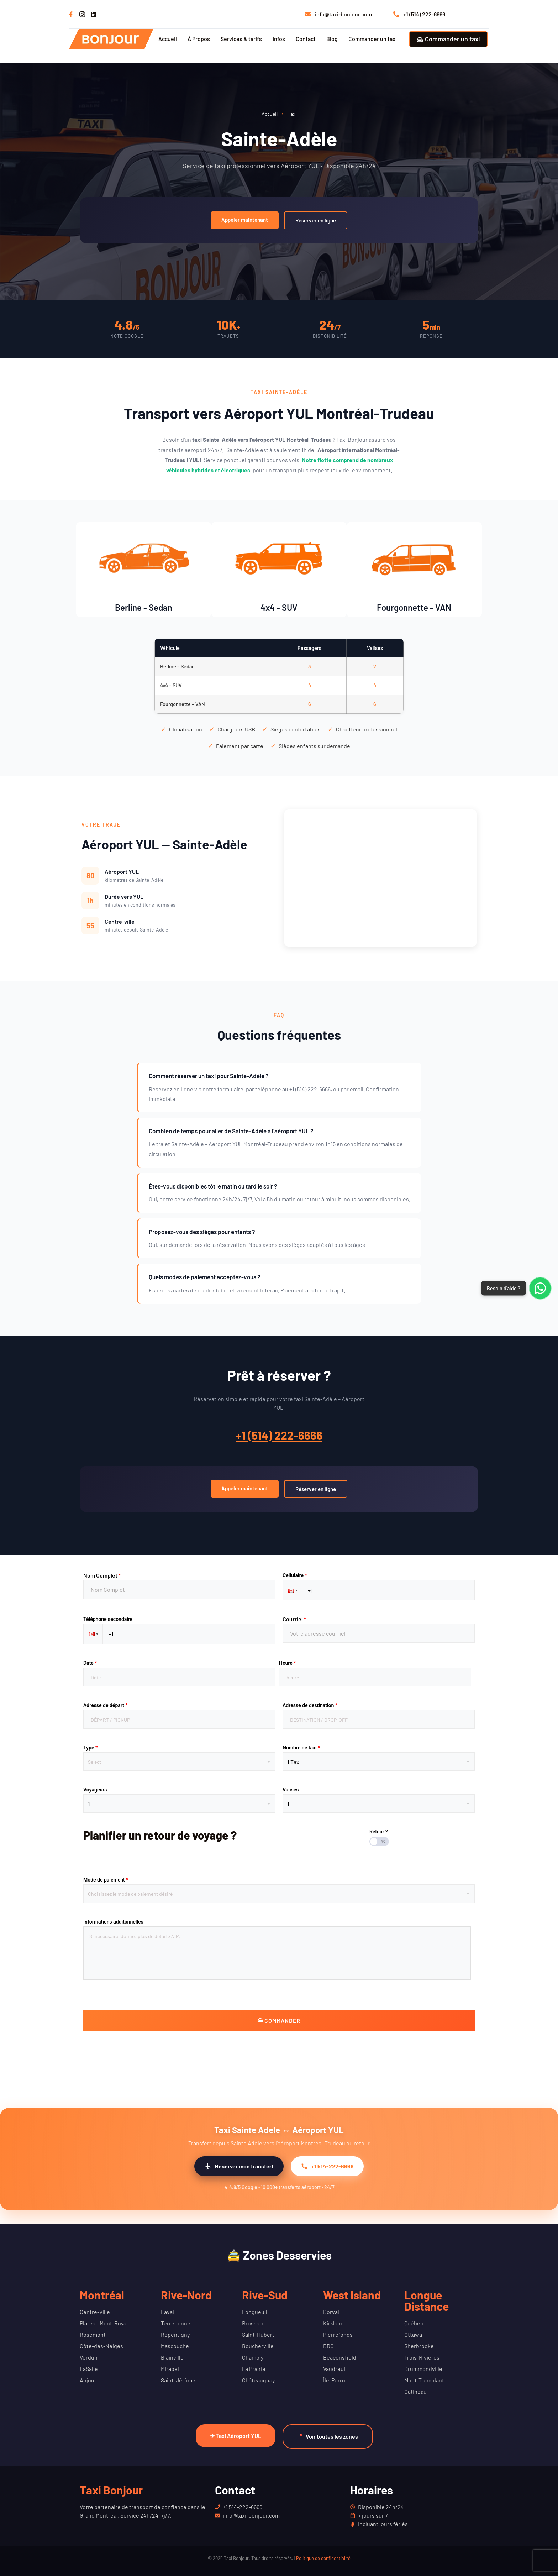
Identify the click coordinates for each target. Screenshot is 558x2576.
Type (90, 1748)
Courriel (294, 1619)
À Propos (199, 38)
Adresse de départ (105, 1705)
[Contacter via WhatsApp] (540, 1288)
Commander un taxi (372, 38)
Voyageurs (95, 1790)
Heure (287, 1663)
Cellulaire (295, 1575)
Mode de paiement (105, 1880)
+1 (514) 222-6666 (279, 1435)
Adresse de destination (310, 1705)
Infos (279, 38)
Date (90, 1663)
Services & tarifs (241, 38)
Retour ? (378, 1832)
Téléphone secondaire (107, 1619)
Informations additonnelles (113, 1922)
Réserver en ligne (315, 220)
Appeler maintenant (244, 219)
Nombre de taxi (301, 1748)
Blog (332, 38)
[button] (292, 1590)
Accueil (167, 38)
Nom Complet (102, 1575)
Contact (306, 38)
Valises (291, 1790)
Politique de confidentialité (323, 2558)
